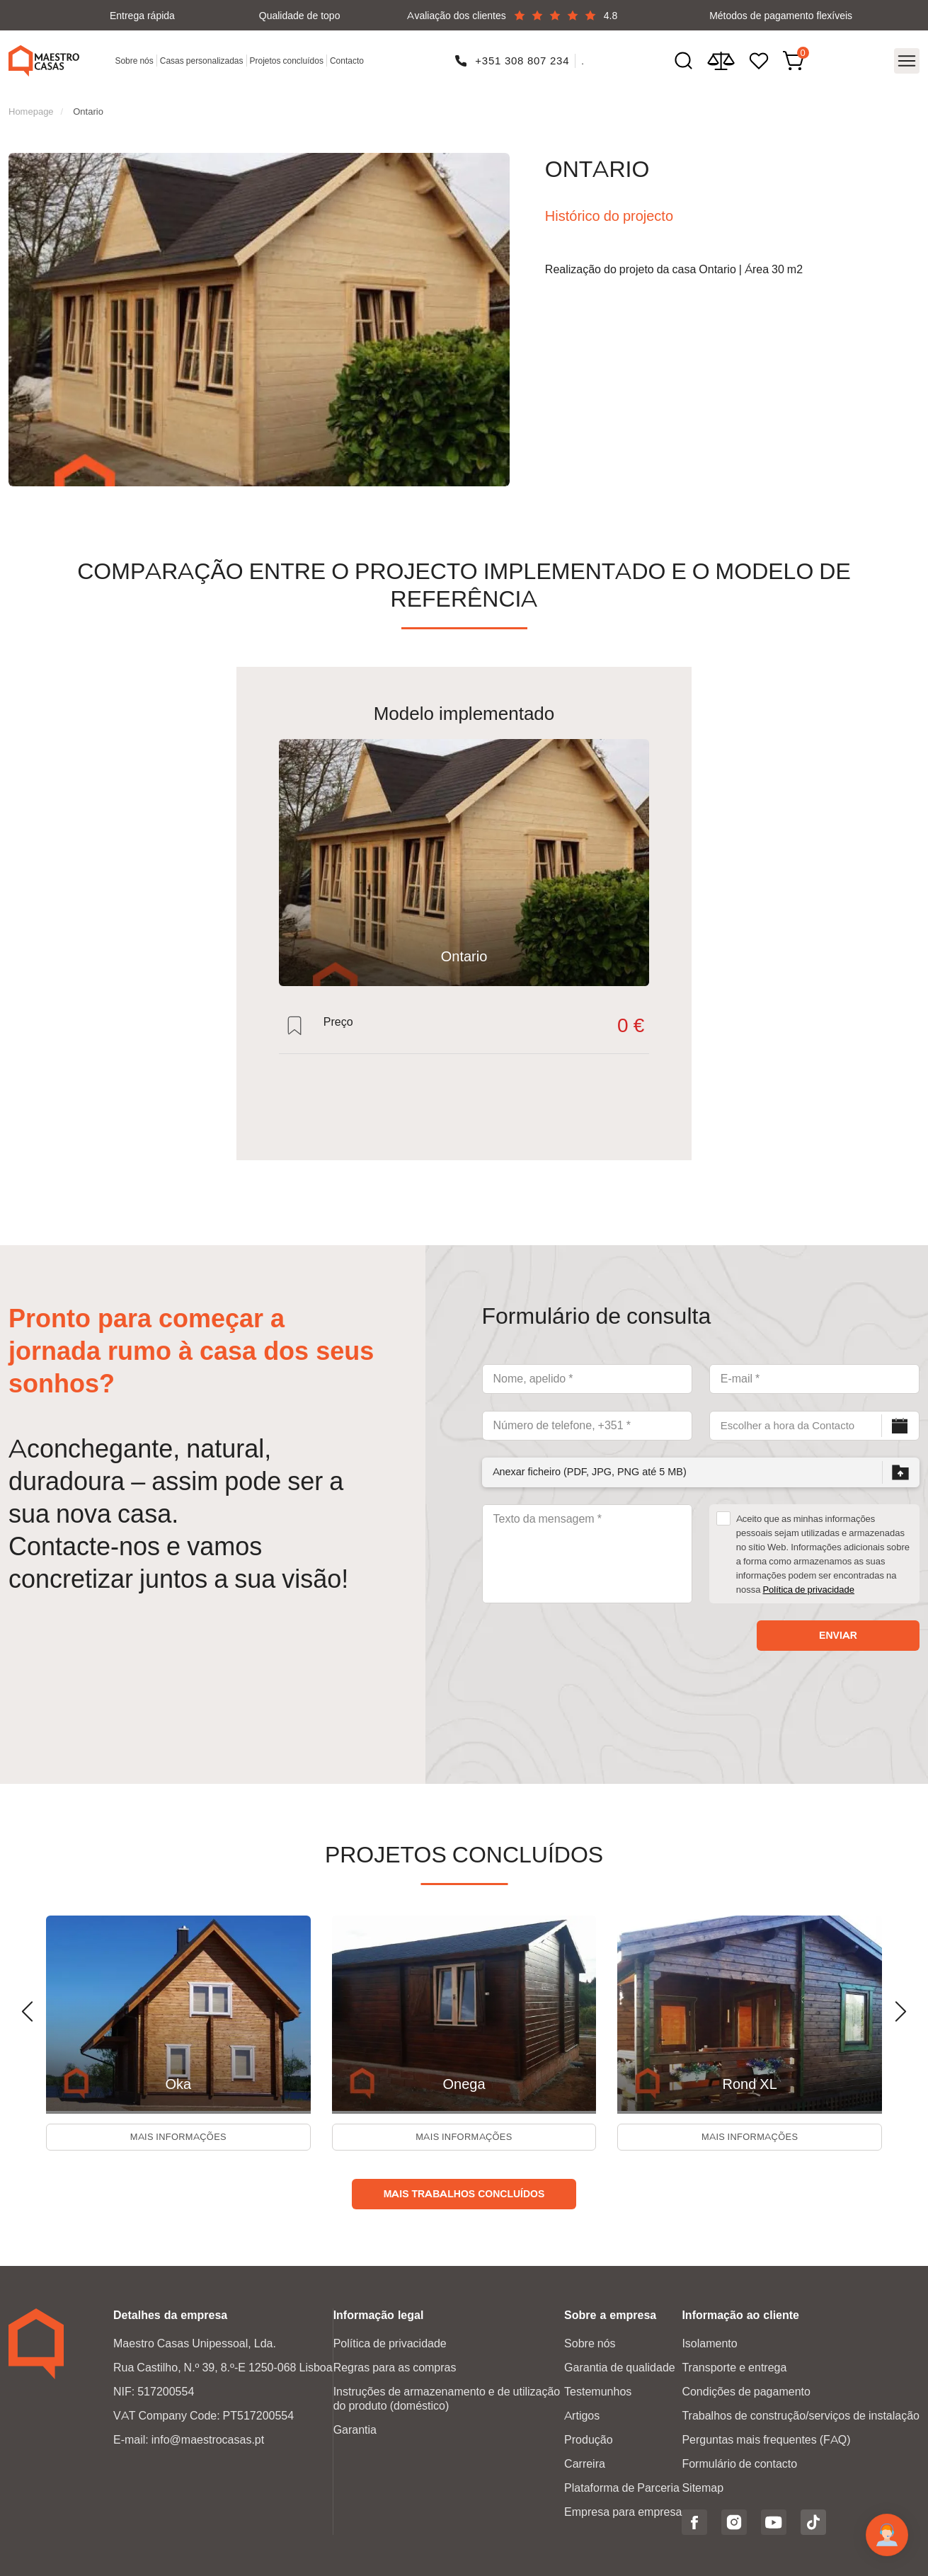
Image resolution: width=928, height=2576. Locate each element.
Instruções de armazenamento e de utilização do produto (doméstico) (447, 2397)
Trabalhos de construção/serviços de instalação (801, 2414)
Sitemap (702, 2486)
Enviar (838, 1626)
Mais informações (178, 2132)
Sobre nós (137, 57)
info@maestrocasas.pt (207, 2438)
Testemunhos (597, 2390)
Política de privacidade (808, 1580)
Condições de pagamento (746, 2390)
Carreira (584, 2462)
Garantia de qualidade (619, 2366)
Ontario (88, 102)
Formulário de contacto (739, 2462)
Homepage (31, 102)
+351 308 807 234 (523, 57)
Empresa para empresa (623, 2510)
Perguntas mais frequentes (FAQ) (766, 2438)
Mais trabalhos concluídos (464, 2192)
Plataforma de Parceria (622, 2486)
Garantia (355, 2428)
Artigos (582, 2414)
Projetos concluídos (289, 57)
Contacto (350, 57)
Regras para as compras (395, 2366)
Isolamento (709, 2342)
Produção (588, 2438)
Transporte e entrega (734, 2366)
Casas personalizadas (204, 57)
